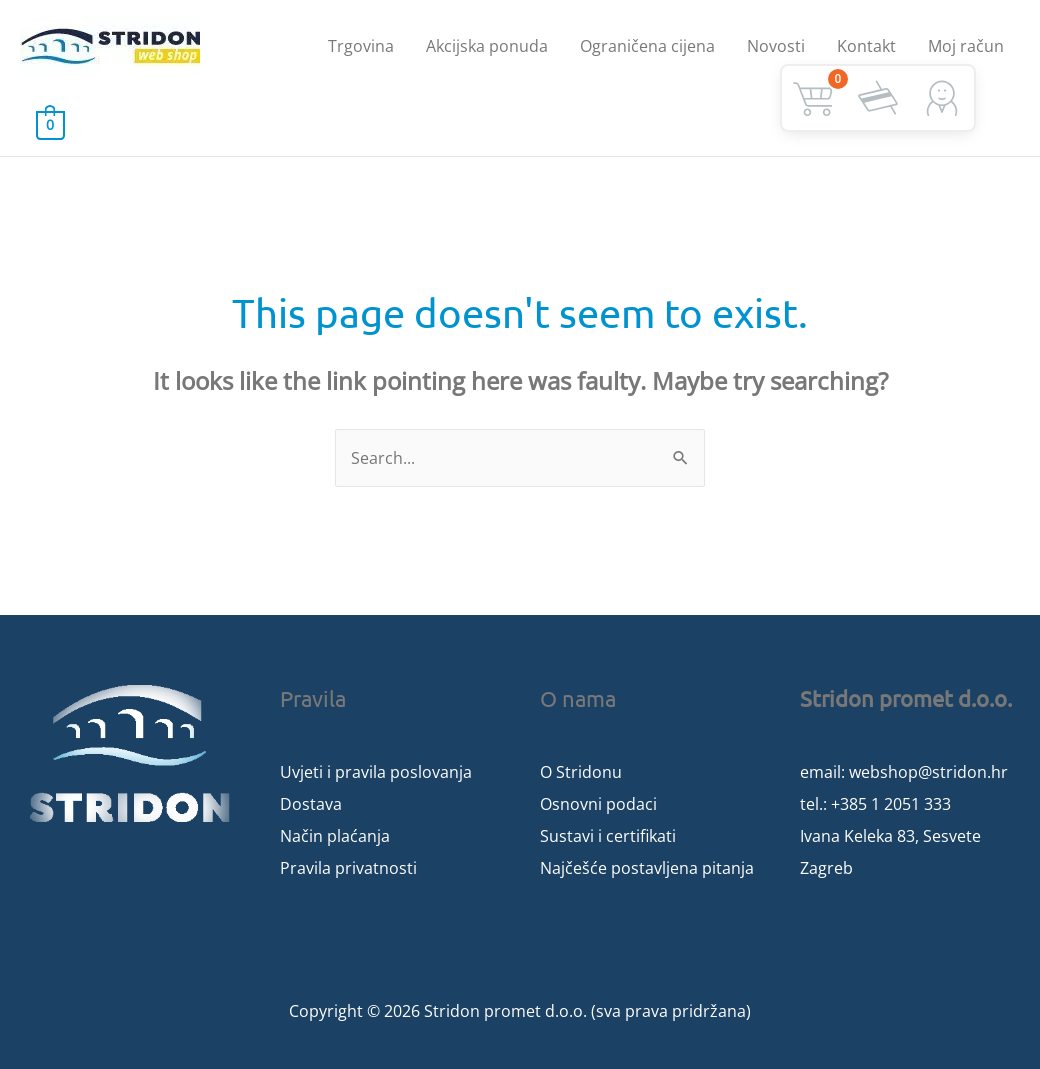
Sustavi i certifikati (608, 836)
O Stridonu (581, 772)
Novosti (776, 46)
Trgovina (361, 46)
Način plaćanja (335, 836)
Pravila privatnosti (348, 868)
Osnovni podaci (598, 804)
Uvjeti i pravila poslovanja (376, 772)
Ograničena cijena (647, 46)
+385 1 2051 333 (891, 804)
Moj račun (966, 46)
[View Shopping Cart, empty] (50, 124)
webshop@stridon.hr (928, 772)
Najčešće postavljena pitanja (647, 868)
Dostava (311, 804)
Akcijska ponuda (487, 46)
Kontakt (866, 46)
